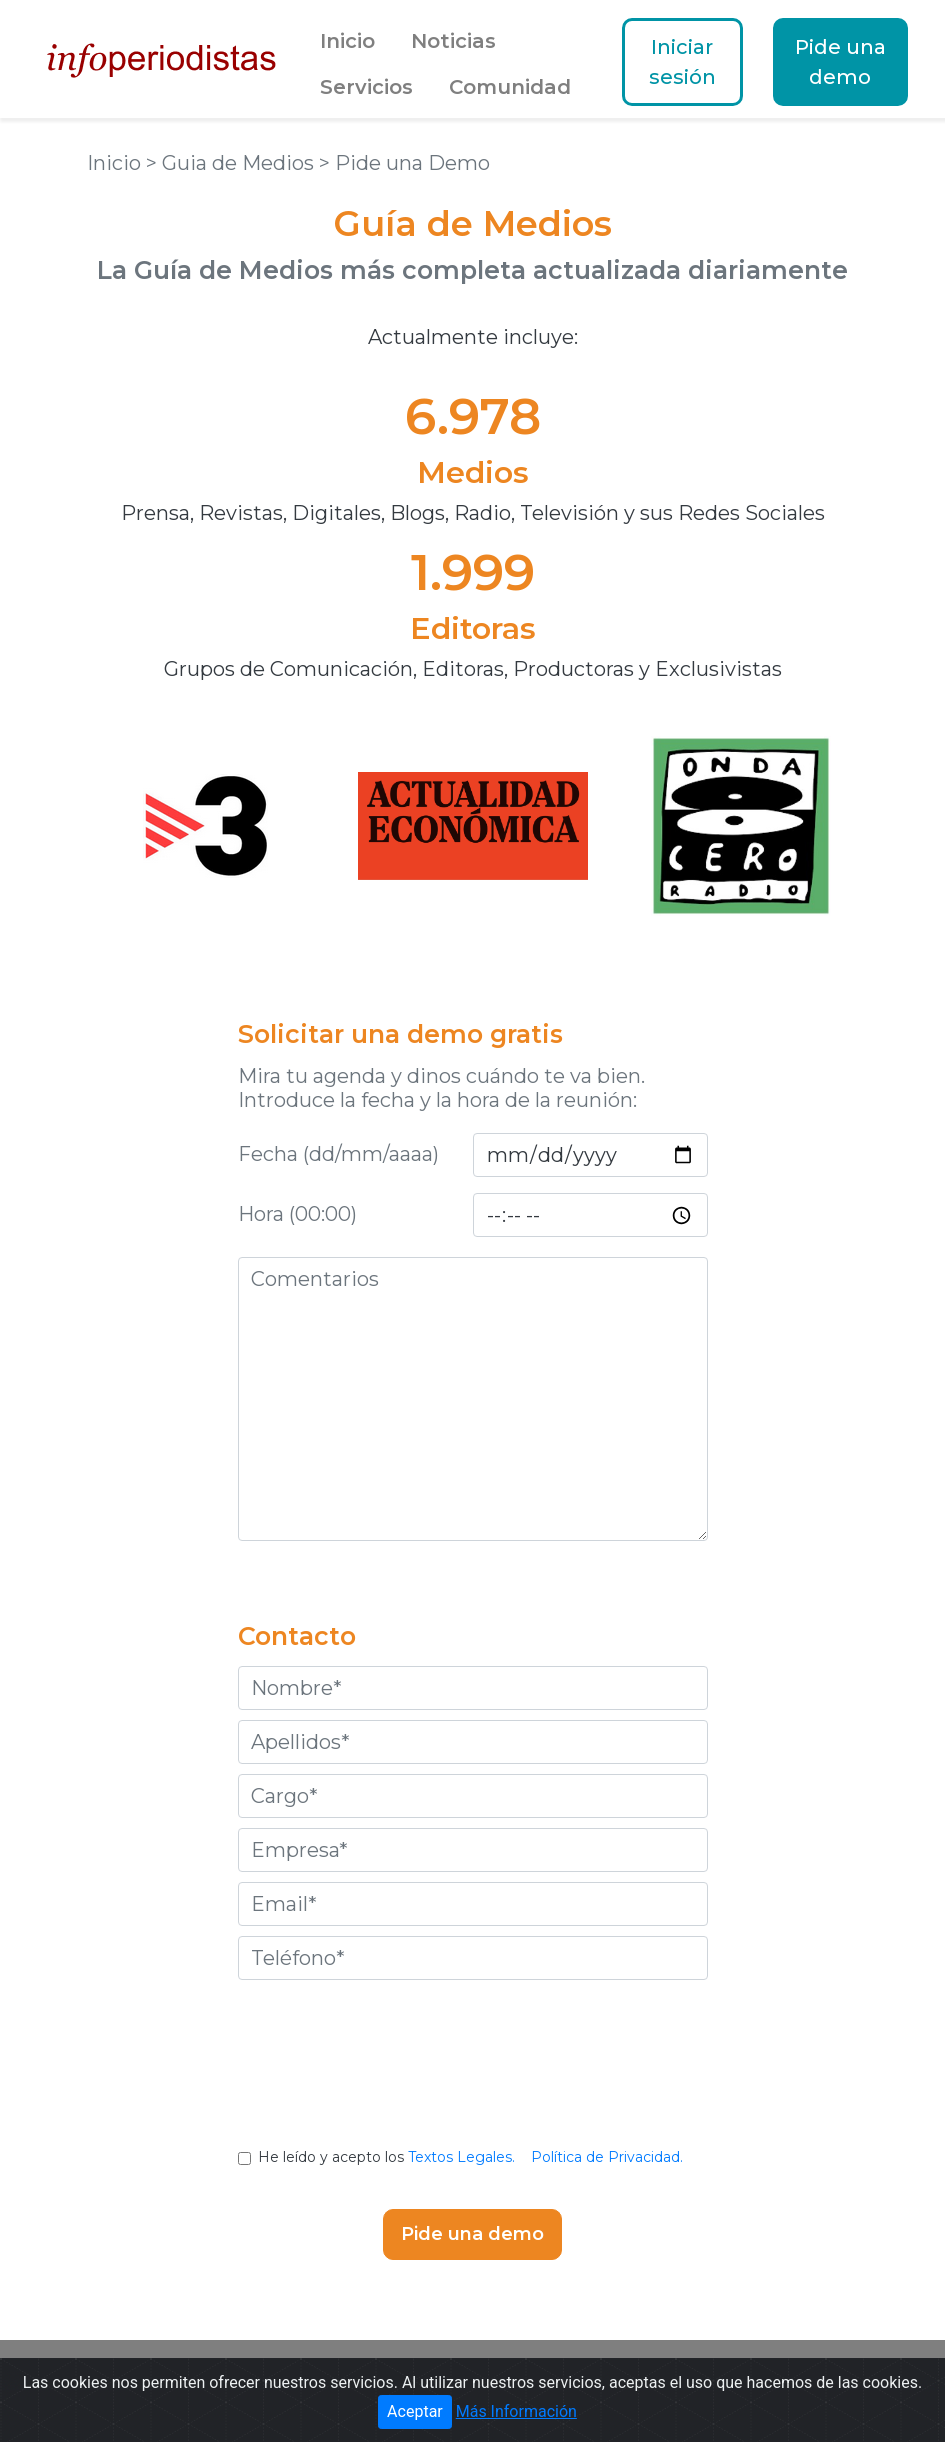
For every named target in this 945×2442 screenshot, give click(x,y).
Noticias (453, 41)
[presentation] (473, 2079)
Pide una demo (840, 62)
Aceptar (415, 2411)
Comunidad (510, 87)
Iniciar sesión (682, 62)
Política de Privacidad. (607, 2157)
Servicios (366, 87)
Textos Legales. (461, 2157)
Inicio (347, 41)
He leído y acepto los (472, 2157)
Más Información (516, 2411)
